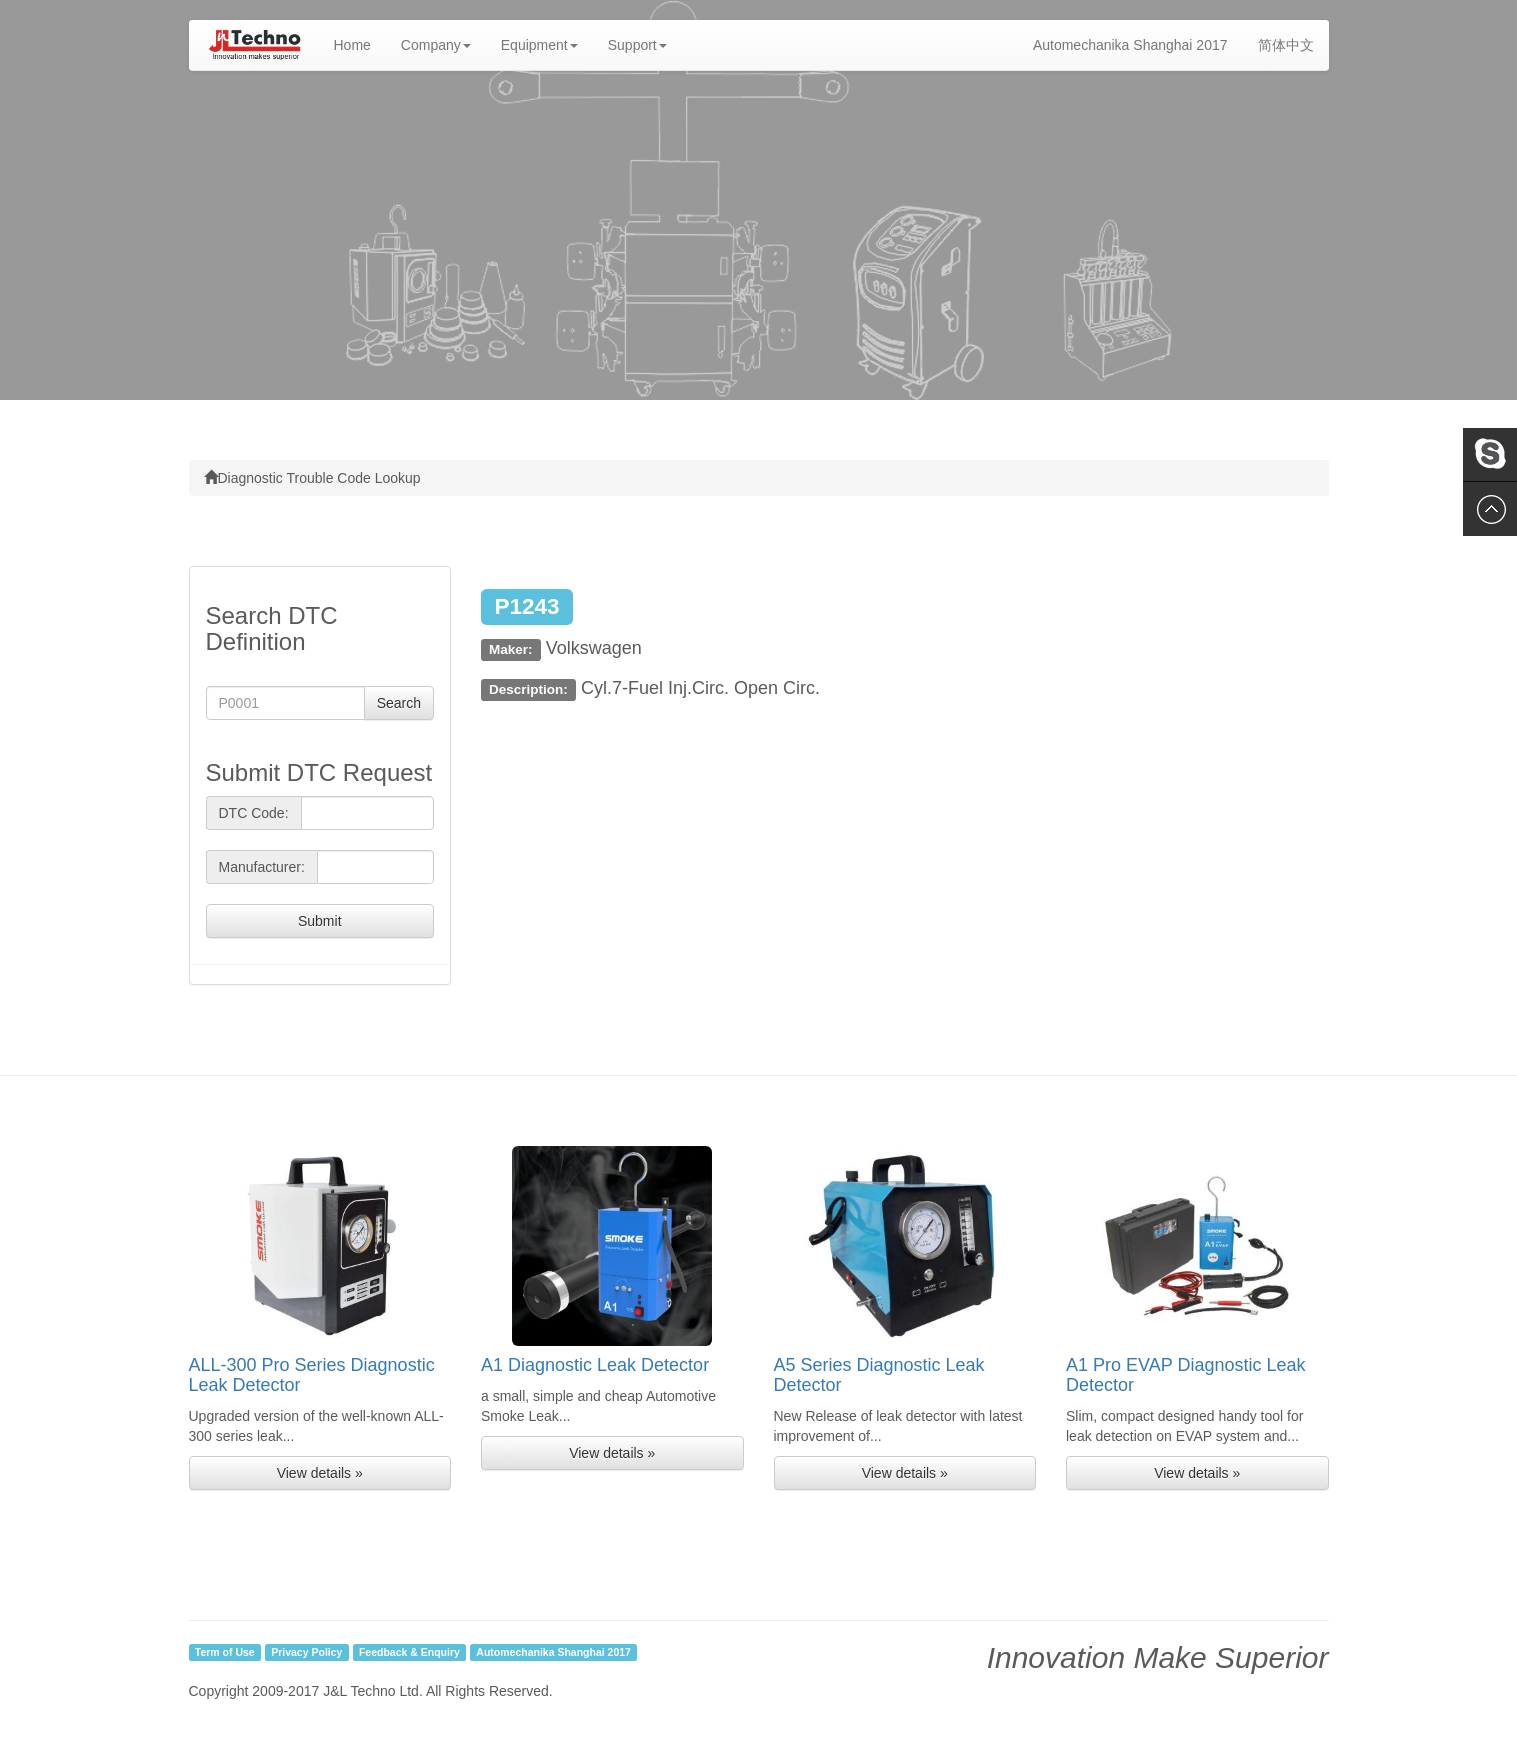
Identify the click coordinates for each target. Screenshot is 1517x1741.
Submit (320, 921)
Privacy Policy (306, 1652)
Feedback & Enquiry (409, 1652)
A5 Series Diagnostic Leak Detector (879, 1375)
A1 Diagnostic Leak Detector (595, 1365)
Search (399, 703)
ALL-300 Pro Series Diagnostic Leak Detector (312, 1375)
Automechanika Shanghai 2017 (1130, 45)
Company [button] (436, 45)
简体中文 (1286, 45)
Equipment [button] (539, 45)
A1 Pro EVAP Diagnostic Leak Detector (1185, 1375)
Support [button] (637, 45)
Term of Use (225, 1652)
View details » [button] (320, 1473)
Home (360, 43)
